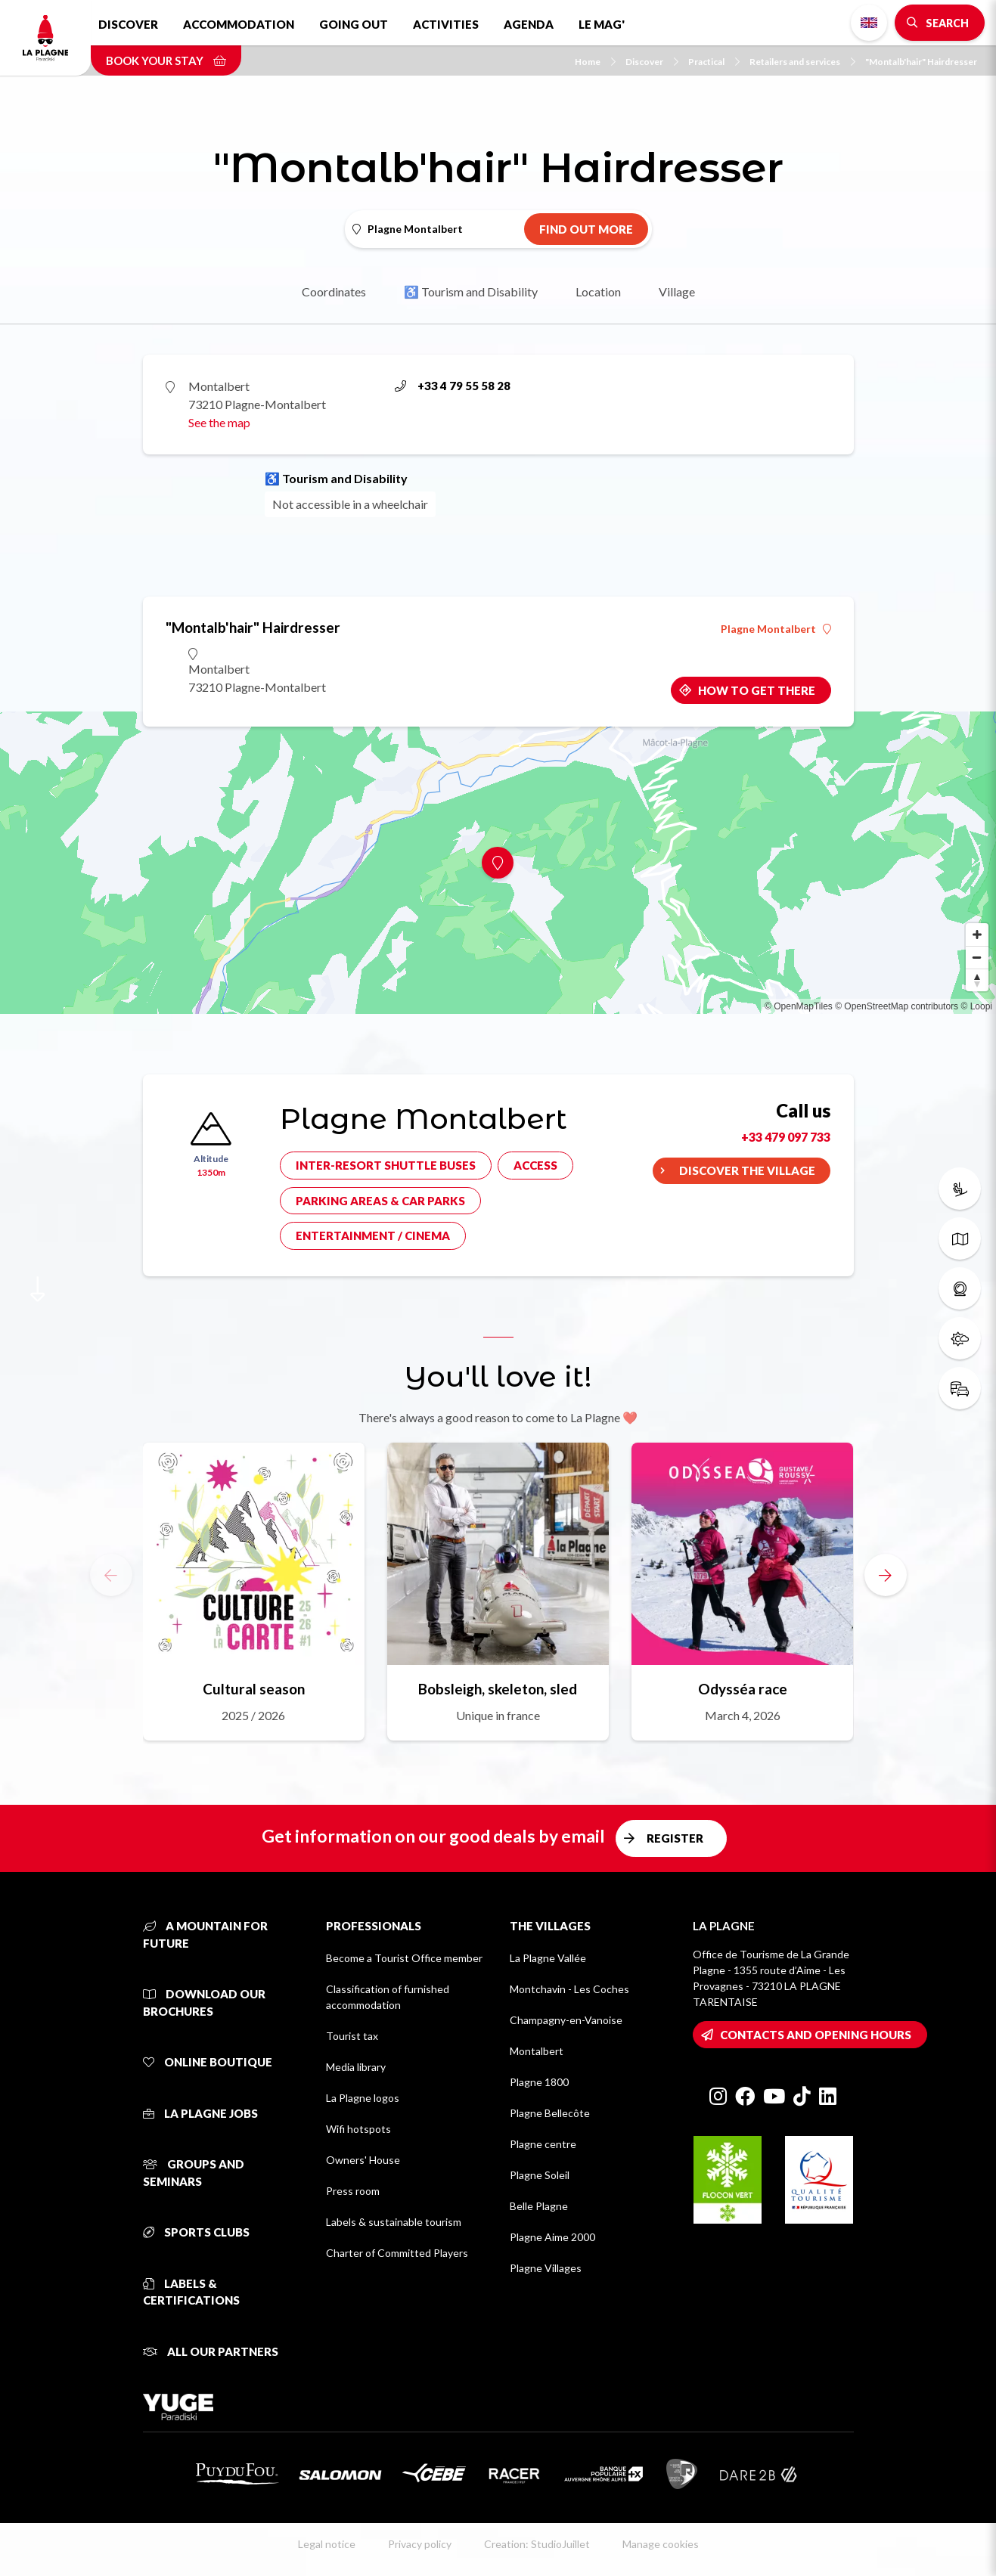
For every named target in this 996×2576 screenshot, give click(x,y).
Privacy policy (419, 2543)
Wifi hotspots (358, 2128)
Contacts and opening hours (815, 2034)
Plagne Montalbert (776, 629)
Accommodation (238, 24)
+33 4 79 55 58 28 (452, 385)
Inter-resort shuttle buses (386, 1165)
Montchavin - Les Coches (569, 1988)
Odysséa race (742, 1688)
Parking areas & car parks (380, 1200)
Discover (128, 24)
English (869, 22)
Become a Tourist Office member (404, 1957)
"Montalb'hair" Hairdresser (921, 61)
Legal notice (326, 2543)
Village (677, 291)
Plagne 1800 (539, 2081)
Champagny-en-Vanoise (566, 2019)
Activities (446, 24)
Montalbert (536, 2050)
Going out (353, 24)
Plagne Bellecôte (550, 2112)
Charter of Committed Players (397, 2252)
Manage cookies (660, 2543)
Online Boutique (207, 2062)
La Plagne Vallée (548, 1957)
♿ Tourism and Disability (471, 291)
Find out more (586, 229)
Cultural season (254, 1688)
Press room (353, 2190)
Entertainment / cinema (373, 1235)
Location (598, 291)
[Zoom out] (977, 957)
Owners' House (363, 2159)
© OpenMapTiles (799, 1006)
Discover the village (747, 1170)
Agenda (529, 24)
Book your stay (166, 60)
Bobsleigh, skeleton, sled (497, 1688)
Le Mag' (602, 24)
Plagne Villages (546, 2267)
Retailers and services (802, 61)
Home (595, 61)
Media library (356, 2066)
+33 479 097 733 (785, 1137)
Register (675, 1838)
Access (535, 1165)
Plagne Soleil (539, 2174)
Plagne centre (543, 2143)
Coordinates (334, 291)
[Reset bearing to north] (977, 980)
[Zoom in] (977, 934)
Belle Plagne (539, 2205)
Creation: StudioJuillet (537, 2543)
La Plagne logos (362, 2097)
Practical (714, 61)
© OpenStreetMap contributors (896, 1006)
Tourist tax (352, 2035)
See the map (219, 422)
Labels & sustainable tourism (393, 2221)
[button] (885, 1575)
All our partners (210, 2351)
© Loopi (976, 1006)
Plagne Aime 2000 (552, 2236)
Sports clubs (196, 2232)
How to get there (756, 690)
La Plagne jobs (200, 2113)
